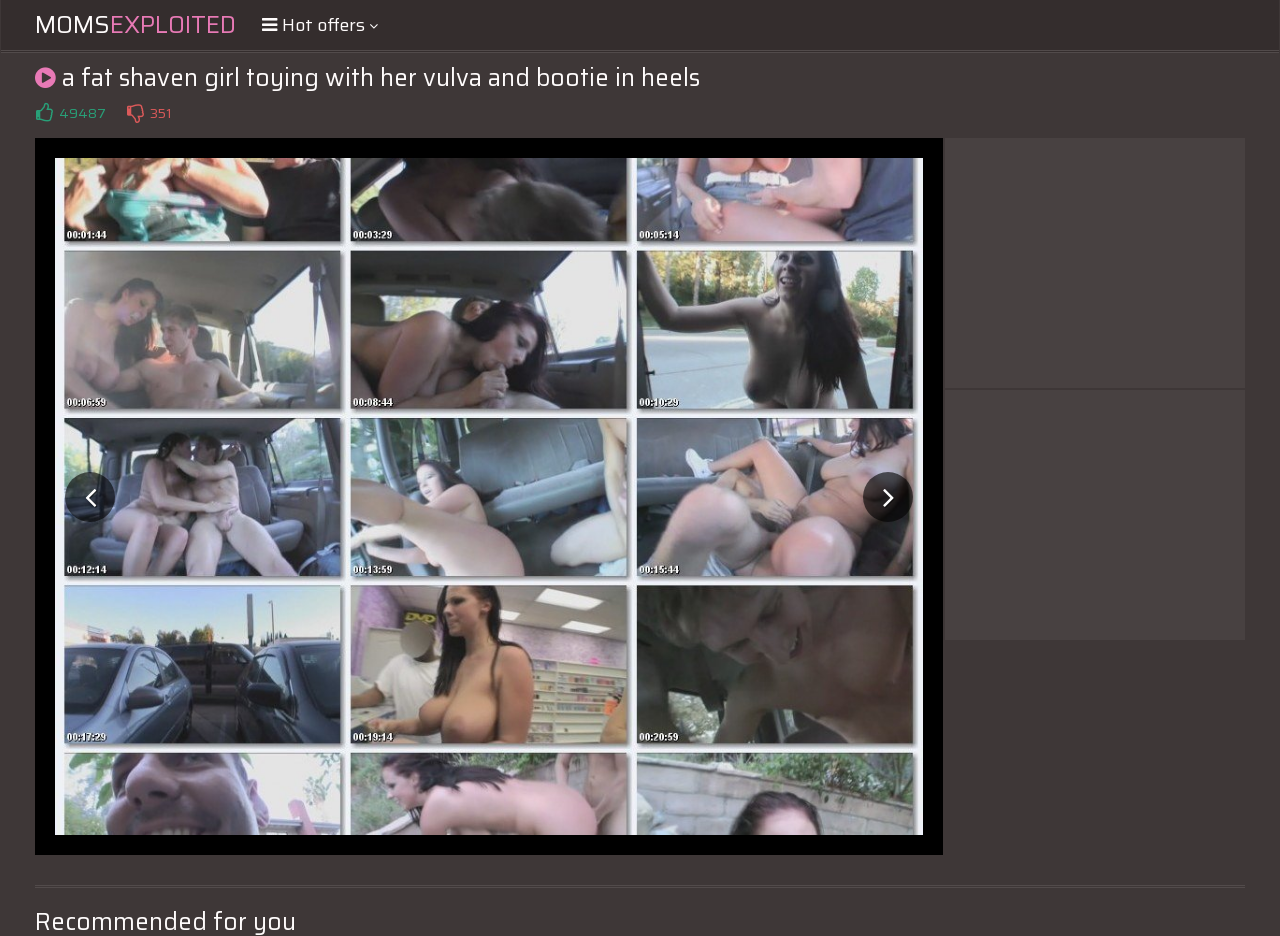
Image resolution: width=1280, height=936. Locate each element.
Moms (135, 25)
